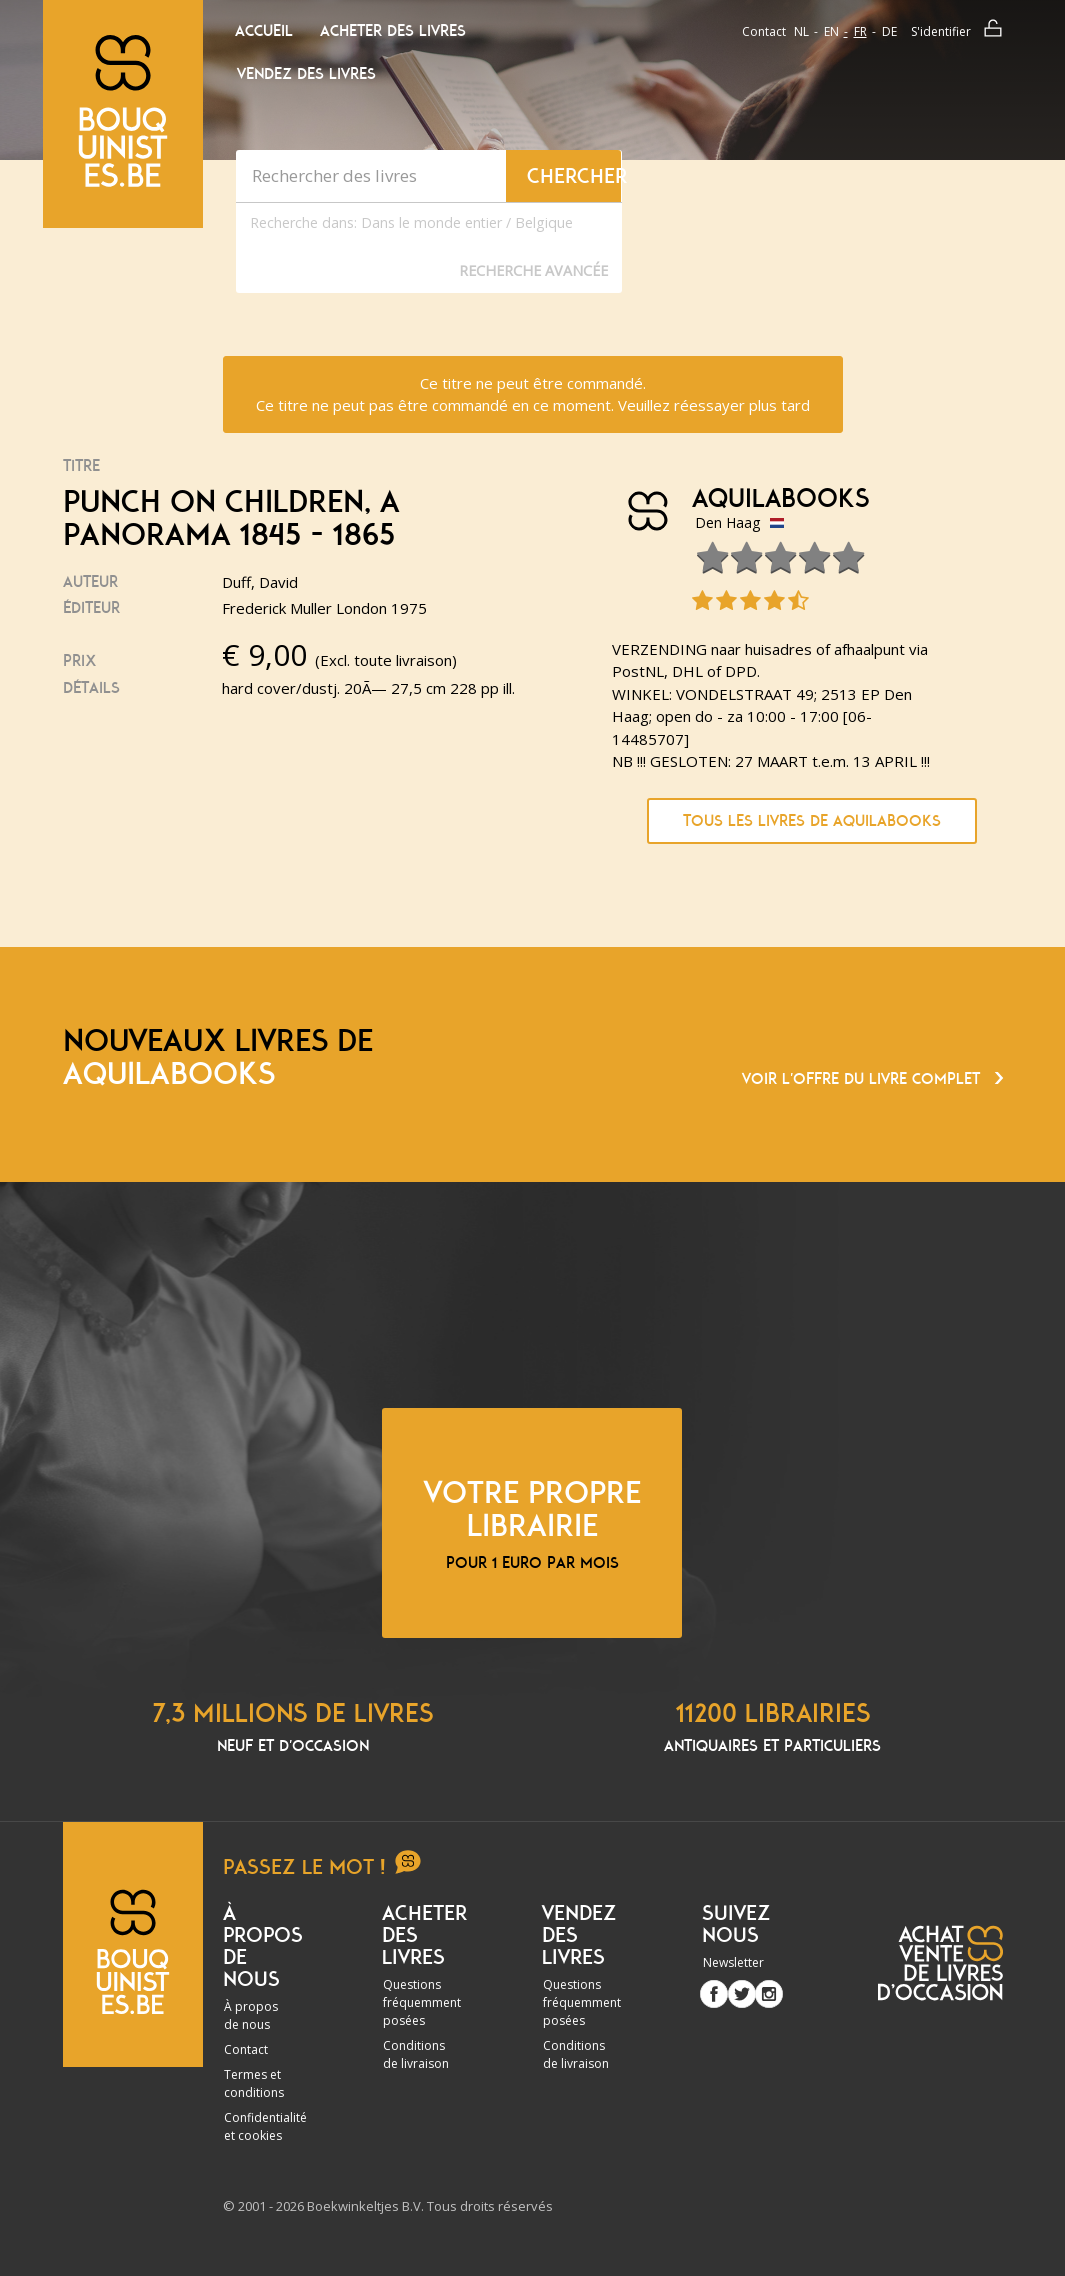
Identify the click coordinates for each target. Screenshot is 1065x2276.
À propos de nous (251, 2015)
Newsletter (733, 1962)
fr (860, 31)
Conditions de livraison (416, 2054)
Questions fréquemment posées (422, 2002)
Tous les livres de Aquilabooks (812, 821)
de (889, 31)
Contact (764, 31)
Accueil (264, 31)
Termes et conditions (254, 2083)
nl (801, 31)
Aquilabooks (780, 499)
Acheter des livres (393, 31)
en (831, 31)
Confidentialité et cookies (265, 2126)
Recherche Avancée (533, 270)
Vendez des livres (306, 74)
